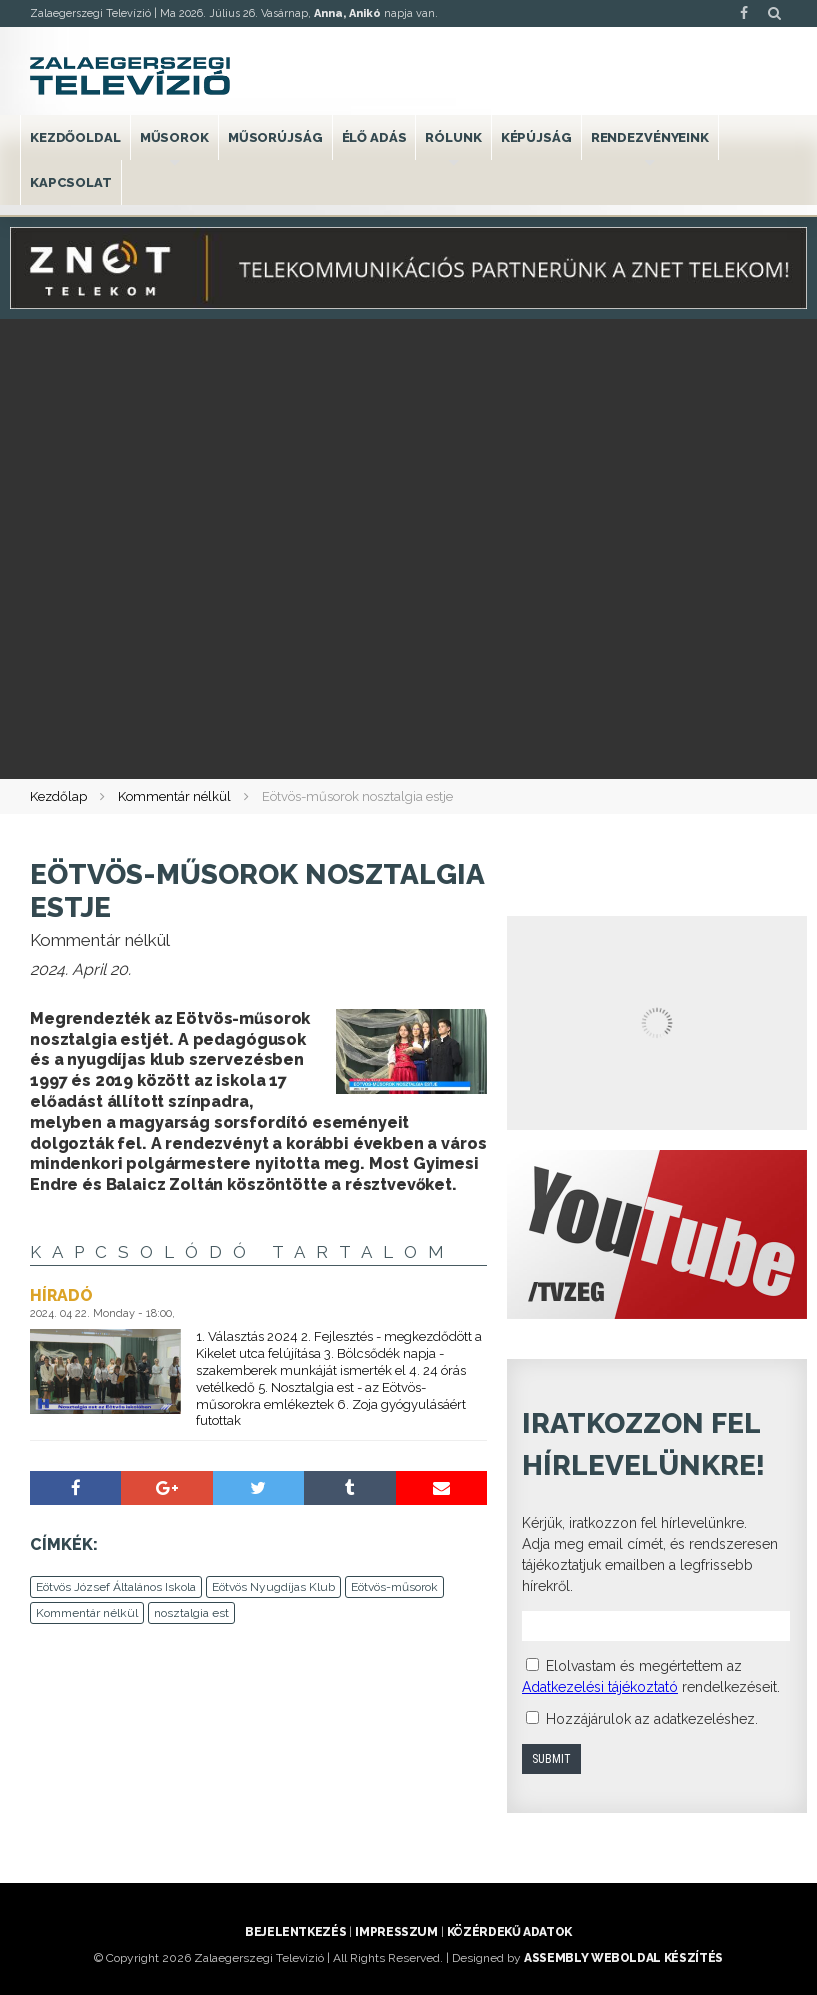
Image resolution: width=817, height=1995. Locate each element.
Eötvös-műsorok (394, 1587)
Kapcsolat (71, 182)
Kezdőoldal (75, 137)
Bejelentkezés (295, 1932)
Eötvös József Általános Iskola (116, 1587)
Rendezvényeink (650, 137)
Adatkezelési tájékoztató (600, 1687)
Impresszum (396, 1932)
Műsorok (174, 137)
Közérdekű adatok (509, 1932)
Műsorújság (275, 137)
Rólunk (453, 137)
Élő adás (374, 137)
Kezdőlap (58, 796)
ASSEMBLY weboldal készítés (623, 1958)
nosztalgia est (191, 1613)
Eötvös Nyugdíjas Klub (273, 1587)
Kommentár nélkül (174, 796)
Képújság (536, 137)
